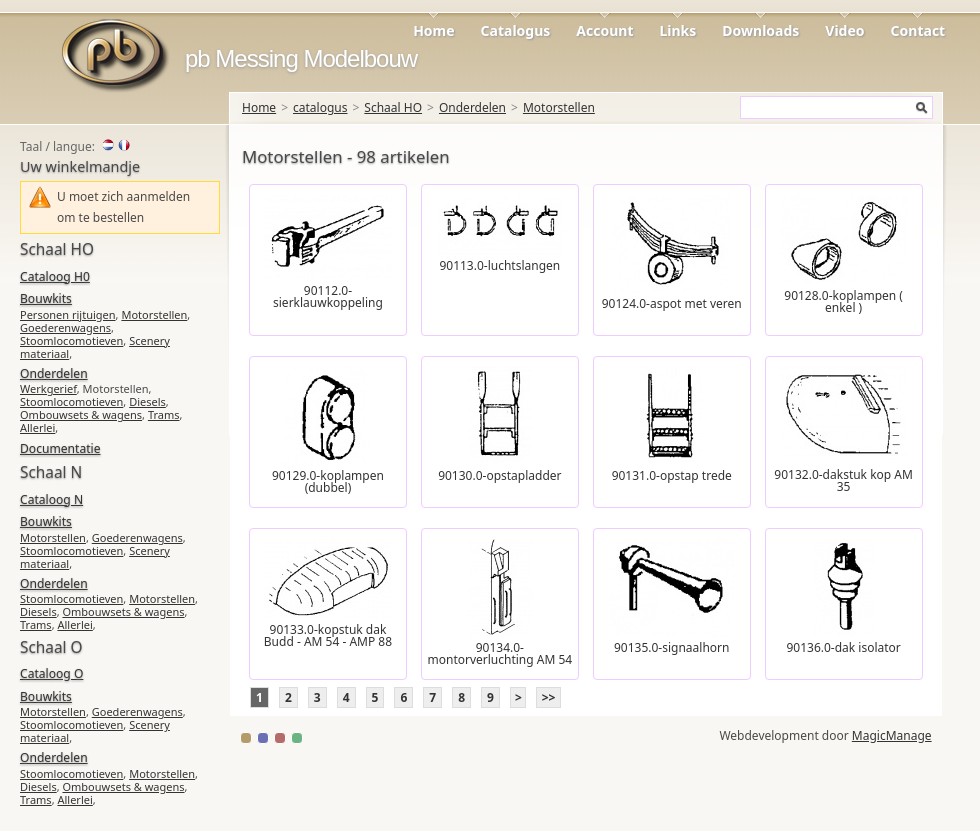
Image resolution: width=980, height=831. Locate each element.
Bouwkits (46, 298)
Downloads (760, 30)
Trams (164, 414)
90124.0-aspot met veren (672, 303)
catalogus (320, 107)
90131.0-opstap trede (672, 475)
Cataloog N (51, 499)
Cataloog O (51, 673)
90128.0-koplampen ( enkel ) (843, 301)
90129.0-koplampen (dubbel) (328, 481)
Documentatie (60, 448)
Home (433, 30)
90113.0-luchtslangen (499, 265)
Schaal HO (393, 107)
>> (549, 697)
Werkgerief (48, 388)
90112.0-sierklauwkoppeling (328, 296)
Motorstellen (559, 107)
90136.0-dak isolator (843, 647)
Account (604, 30)
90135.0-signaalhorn (672, 647)
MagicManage (892, 735)
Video (844, 30)
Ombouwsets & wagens (81, 414)
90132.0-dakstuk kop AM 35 (843, 480)
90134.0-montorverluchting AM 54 (499, 653)
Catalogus (516, 30)
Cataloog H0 (55, 276)
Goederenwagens (65, 327)
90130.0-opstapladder (499, 475)
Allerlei (37, 427)
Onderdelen (472, 107)
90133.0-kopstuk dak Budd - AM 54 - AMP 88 (328, 635)
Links (678, 30)
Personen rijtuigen (68, 314)
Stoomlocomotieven (71, 340)
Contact (918, 30)
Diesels (147, 401)
